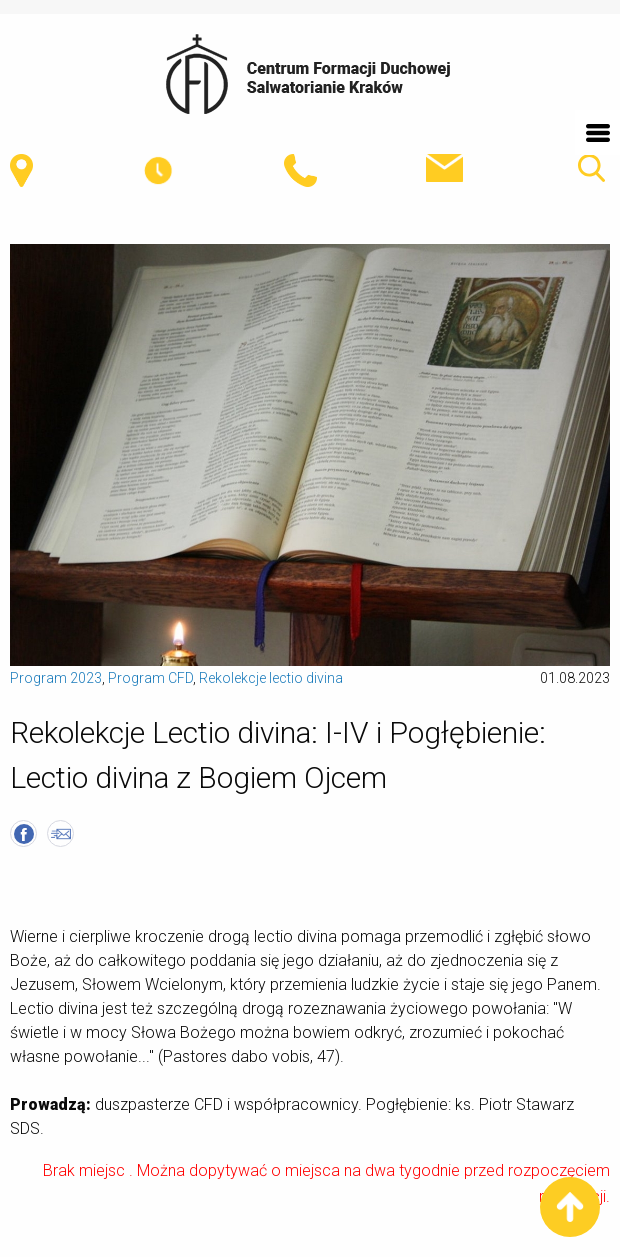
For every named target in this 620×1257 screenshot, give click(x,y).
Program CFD (150, 678)
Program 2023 (56, 678)
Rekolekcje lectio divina (271, 678)
